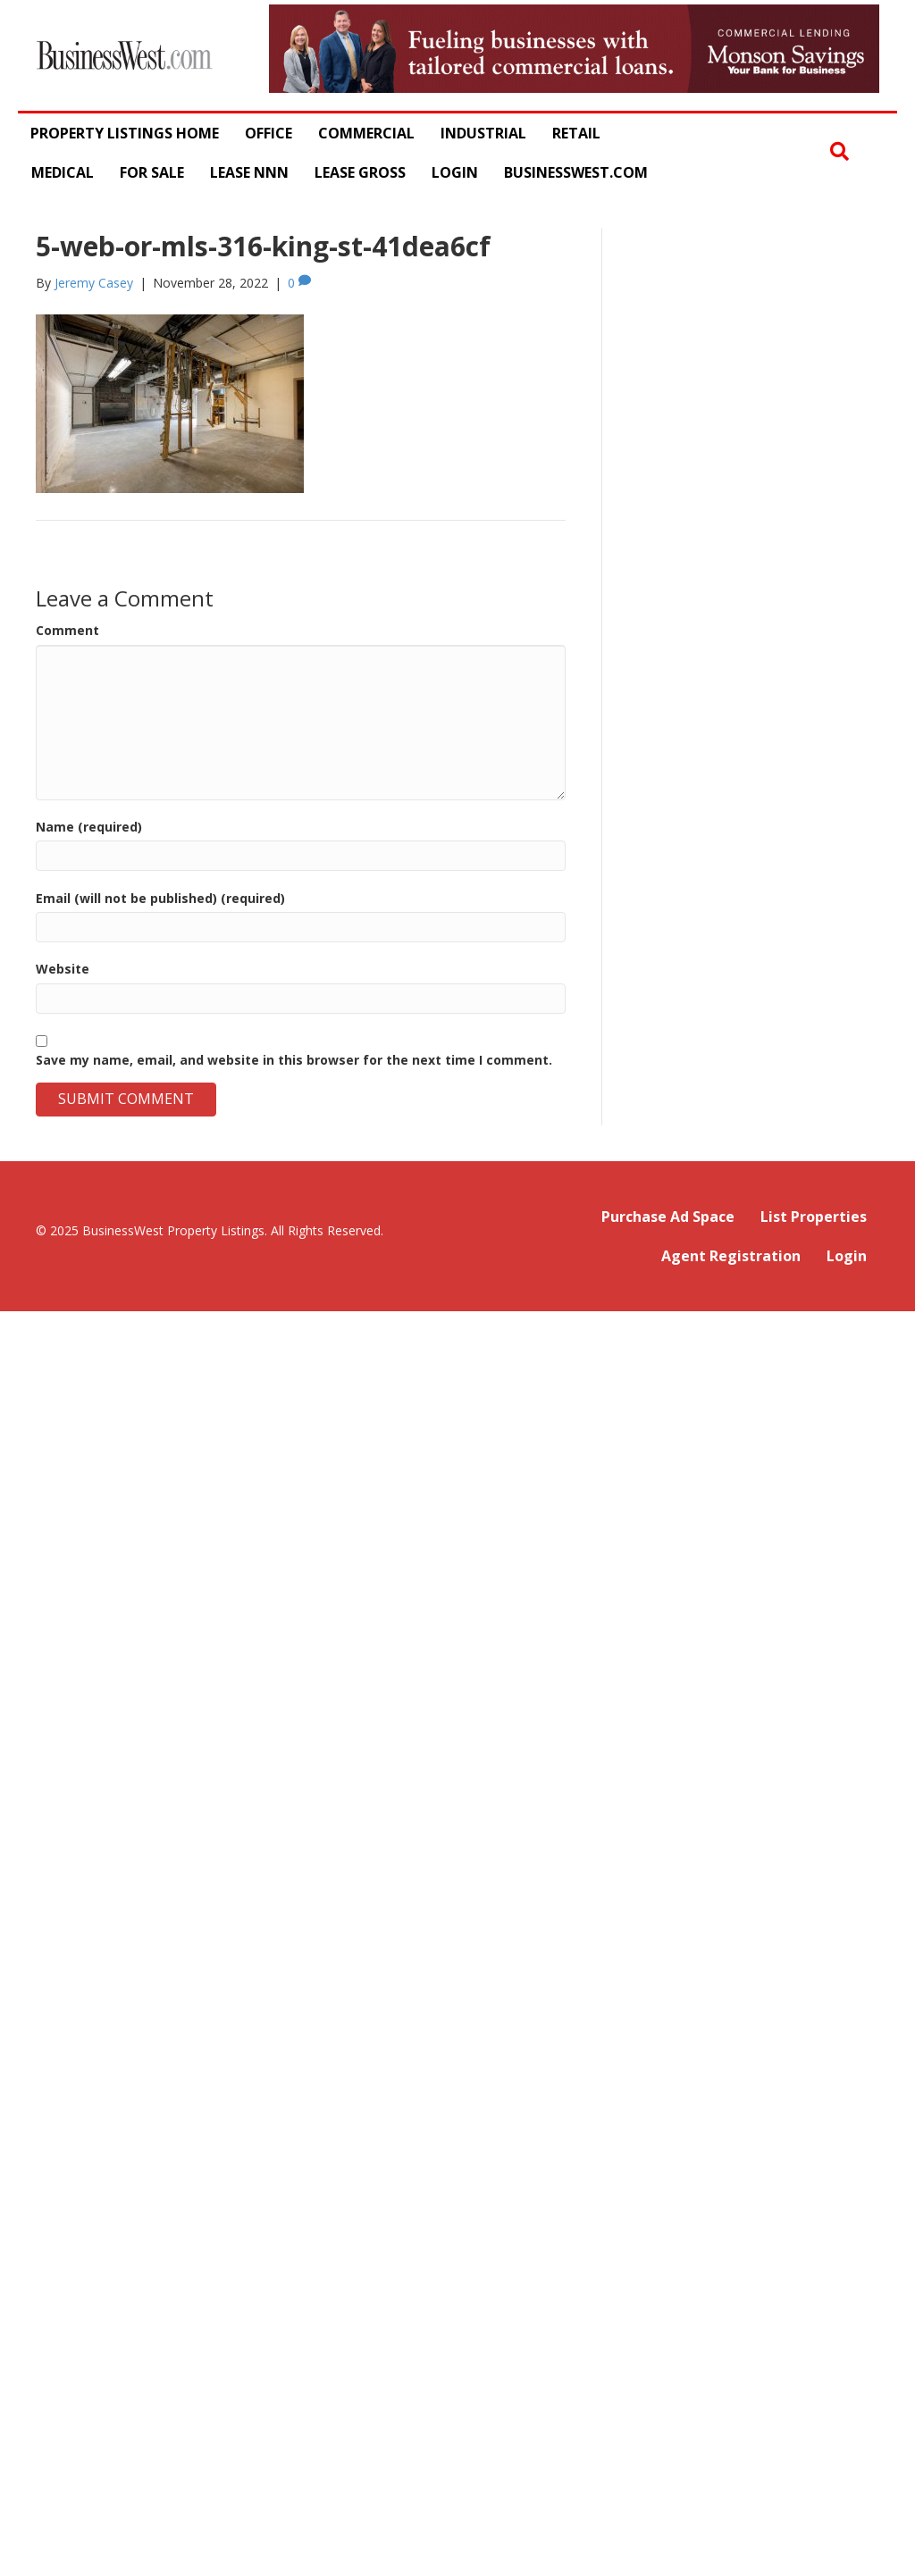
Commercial (366, 133)
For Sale (152, 172)
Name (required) (89, 826)
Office (268, 133)
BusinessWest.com (576, 172)
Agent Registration (731, 1256)
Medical (62, 172)
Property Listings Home (124, 133)
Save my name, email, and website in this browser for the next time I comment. (294, 1059)
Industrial (483, 133)
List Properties (813, 1216)
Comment (67, 630)
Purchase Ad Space (668, 1216)
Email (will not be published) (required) (160, 898)
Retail (576, 133)
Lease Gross (360, 172)
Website (62, 968)
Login (455, 172)
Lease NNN (249, 172)
